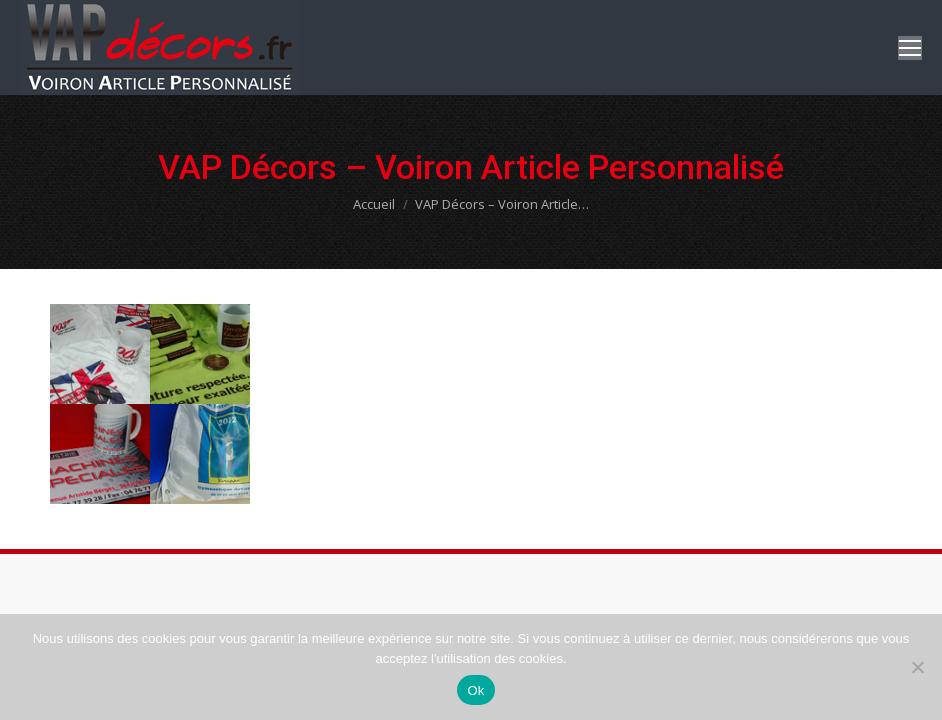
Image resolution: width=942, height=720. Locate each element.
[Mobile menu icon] (910, 48)
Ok (475, 690)
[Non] (917, 667)
